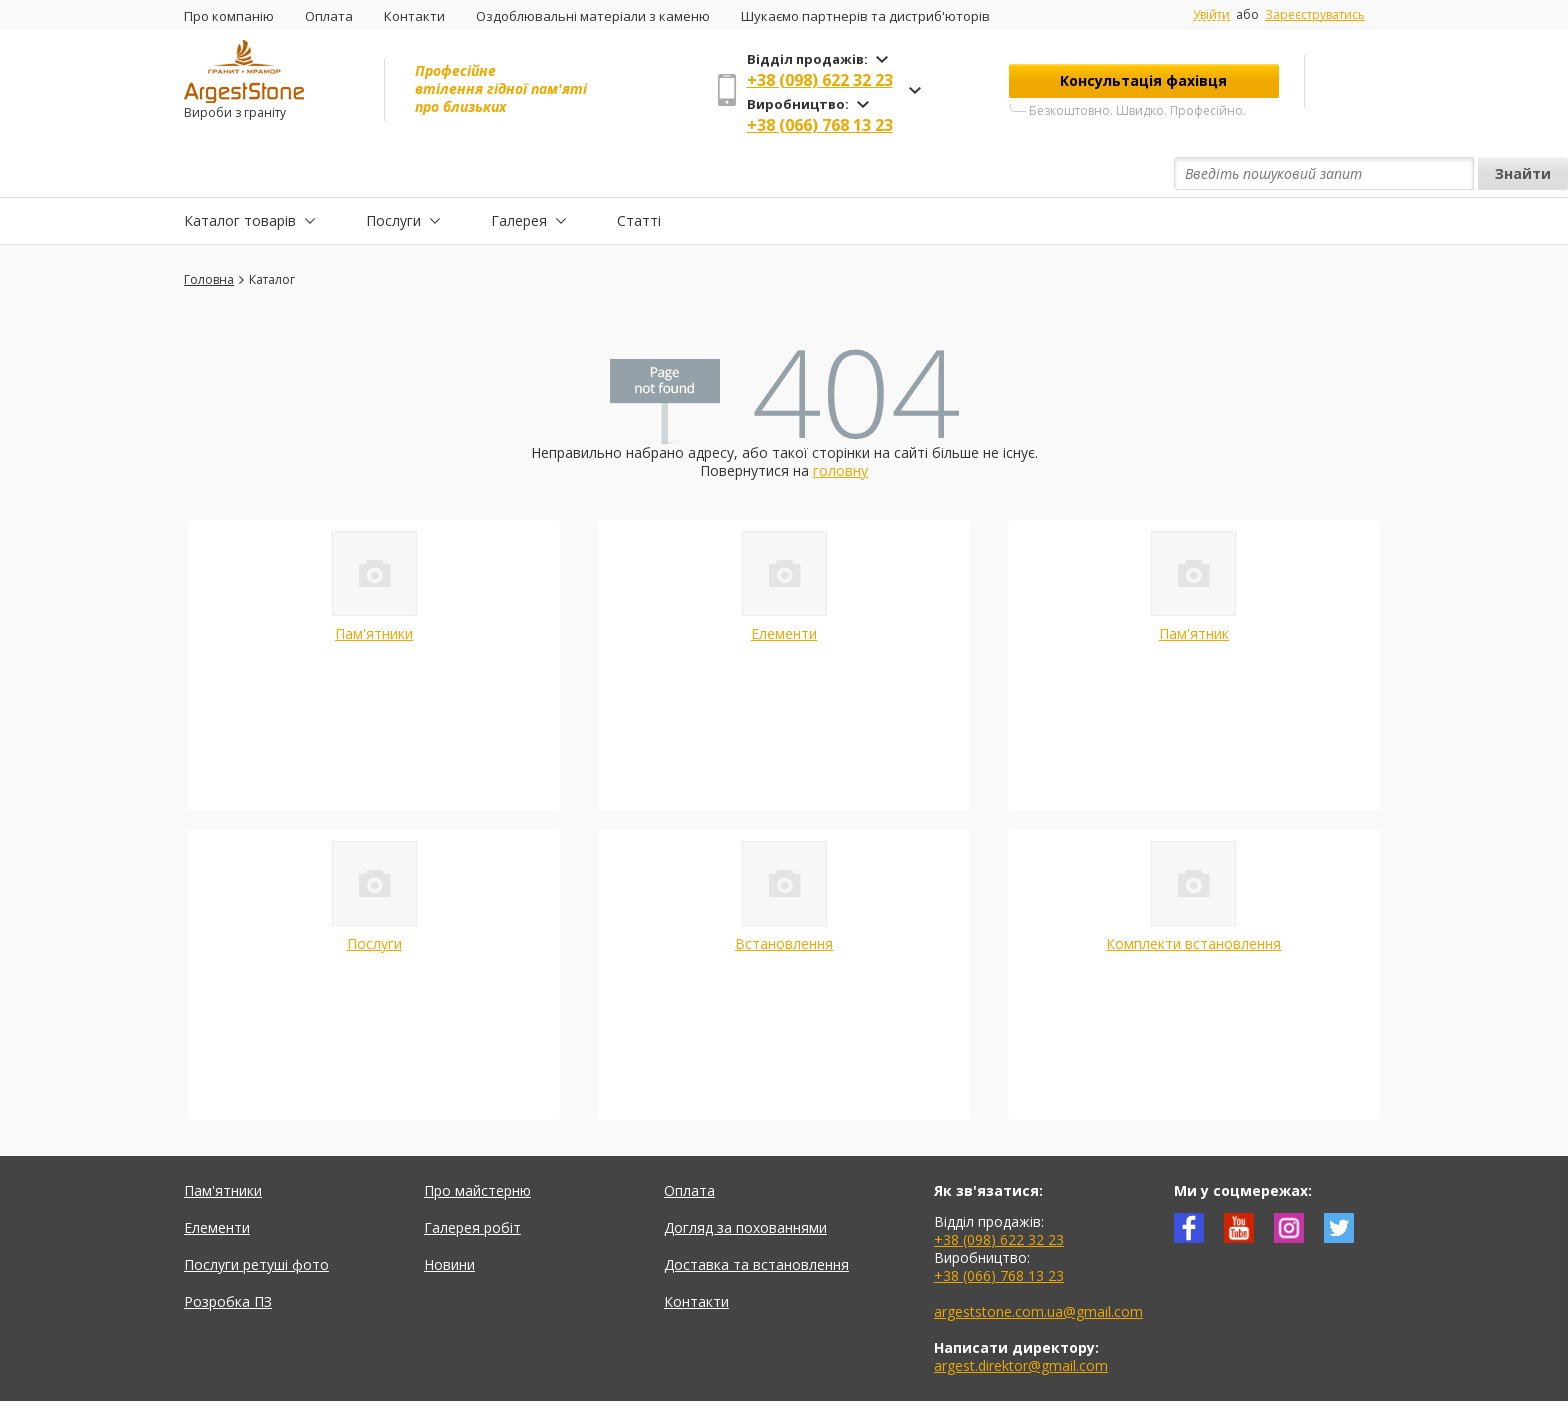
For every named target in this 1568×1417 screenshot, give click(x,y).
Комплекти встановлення (1193, 897)
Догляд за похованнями (745, 1181)
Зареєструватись (1315, 14)
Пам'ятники (374, 587)
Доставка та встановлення (756, 1218)
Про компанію (229, 16)
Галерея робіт (472, 1181)
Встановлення (784, 897)
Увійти (1211, 15)
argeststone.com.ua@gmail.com (1038, 1265)
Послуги (393, 173)
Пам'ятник (1194, 587)
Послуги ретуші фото (256, 1218)
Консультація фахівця (1143, 80)
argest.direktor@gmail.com (1021, 1319)
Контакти (414, 16)
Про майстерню (477, 1144)
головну (840, 424)
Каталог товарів (240, 173)
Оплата (329, 16)
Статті (639, 173)
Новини (449, 1218)
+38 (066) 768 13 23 (820, 125)
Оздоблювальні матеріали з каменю (593, 16)
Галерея (519, 173)
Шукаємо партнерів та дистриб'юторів (865, 16)
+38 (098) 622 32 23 (820, 80)
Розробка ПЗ (228, 1255)
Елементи (784, 587)
